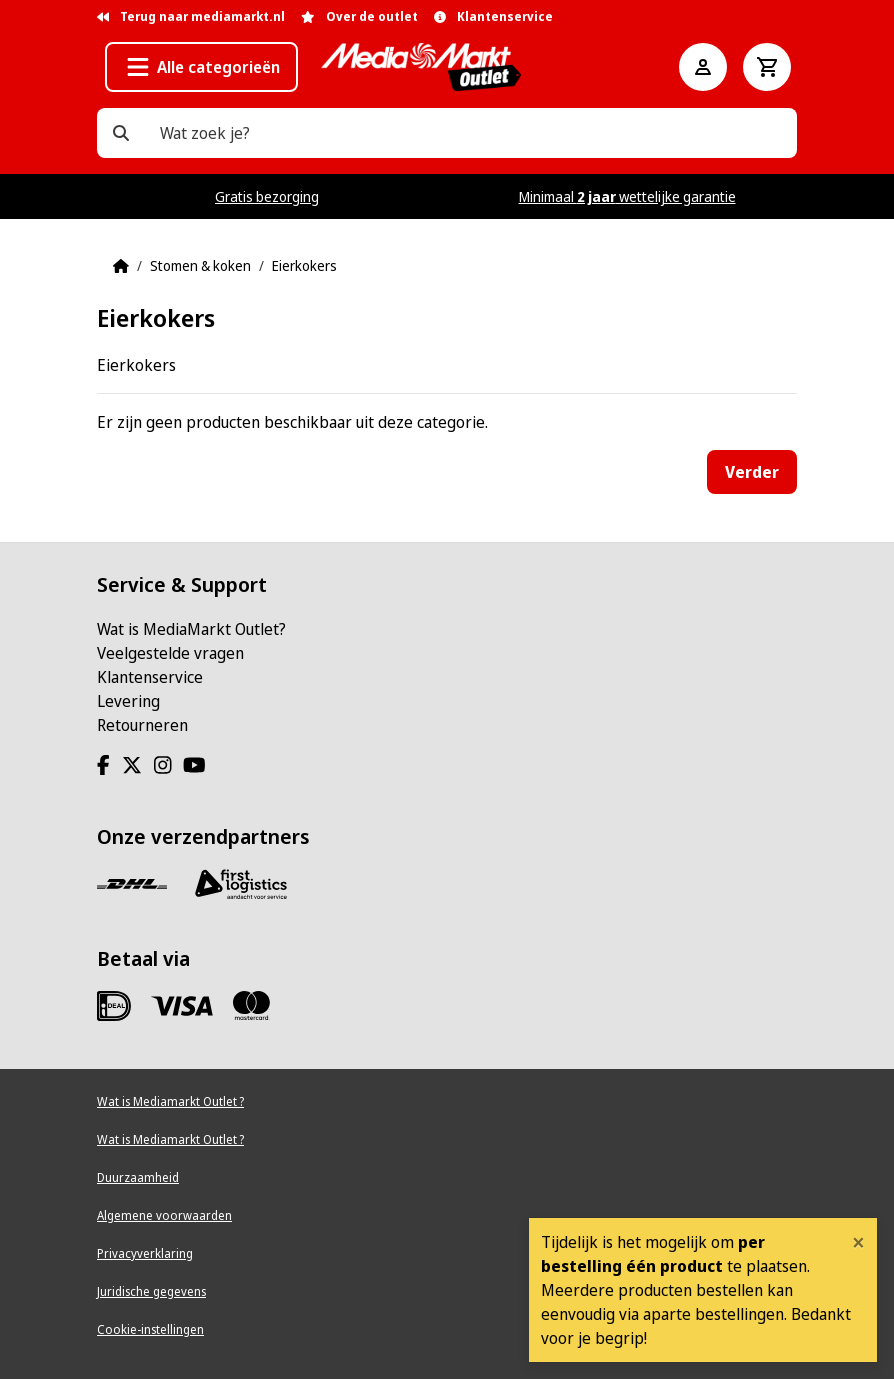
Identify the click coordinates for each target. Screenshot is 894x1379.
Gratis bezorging (267, 196)
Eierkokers (304, 265)
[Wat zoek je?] (121, 133)
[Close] (858, 1242)
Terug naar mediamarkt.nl (191, 16)
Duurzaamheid (138, 1177)
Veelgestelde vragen (170, 653)
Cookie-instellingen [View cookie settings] (150, 1329)
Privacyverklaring (145, 1253)
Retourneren (142, 725)
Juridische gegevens (151, 1291)
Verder (752, 472)
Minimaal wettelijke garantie (627, 196)
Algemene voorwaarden (164, 1215)
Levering (128, 701)
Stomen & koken (200, 265)
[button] (201, 67)
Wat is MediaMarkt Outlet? (191, 629)
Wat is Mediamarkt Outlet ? (170, 1101)
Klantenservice (150, 677)
